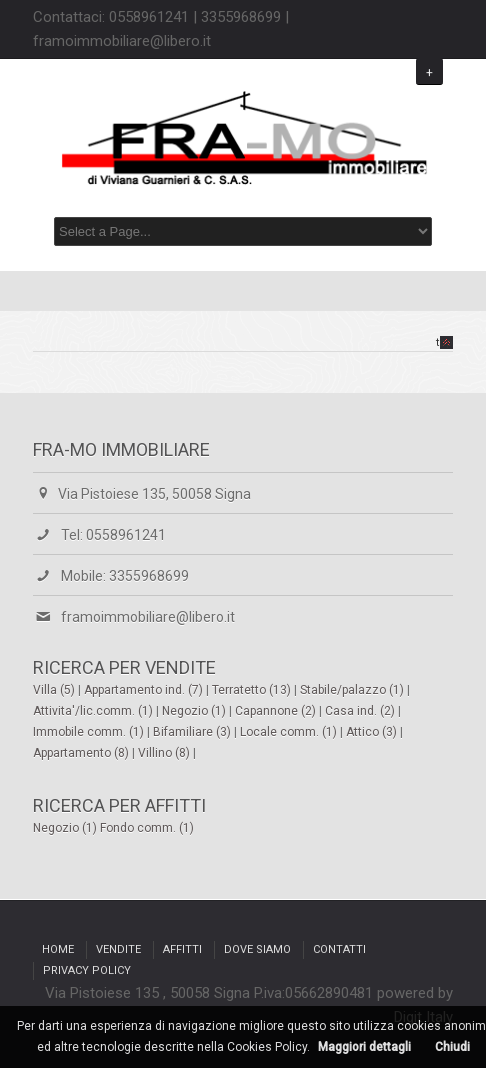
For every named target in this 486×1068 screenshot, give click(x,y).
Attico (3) (373, 732)
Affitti (182, 949)
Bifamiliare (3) (193, 732)
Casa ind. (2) (361, 711)
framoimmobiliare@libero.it (148, 617)
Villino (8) (165, 753)
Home (58, 949)
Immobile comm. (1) (90, 732)
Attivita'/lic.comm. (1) (94, 711)
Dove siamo (257, 949)
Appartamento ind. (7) (145, 690)
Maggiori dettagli (364, 1047)
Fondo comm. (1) (147, 828)
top (444, 342)
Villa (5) (55, 690)
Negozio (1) (195, 711)
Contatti (339, 949)
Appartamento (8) (82, 753)
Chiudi (452, 1047)
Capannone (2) (277, 711)
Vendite (118, 949)
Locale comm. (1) (290, 732)
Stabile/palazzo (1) (353, 690)
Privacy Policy (87, 970)
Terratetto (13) (253, 690)
